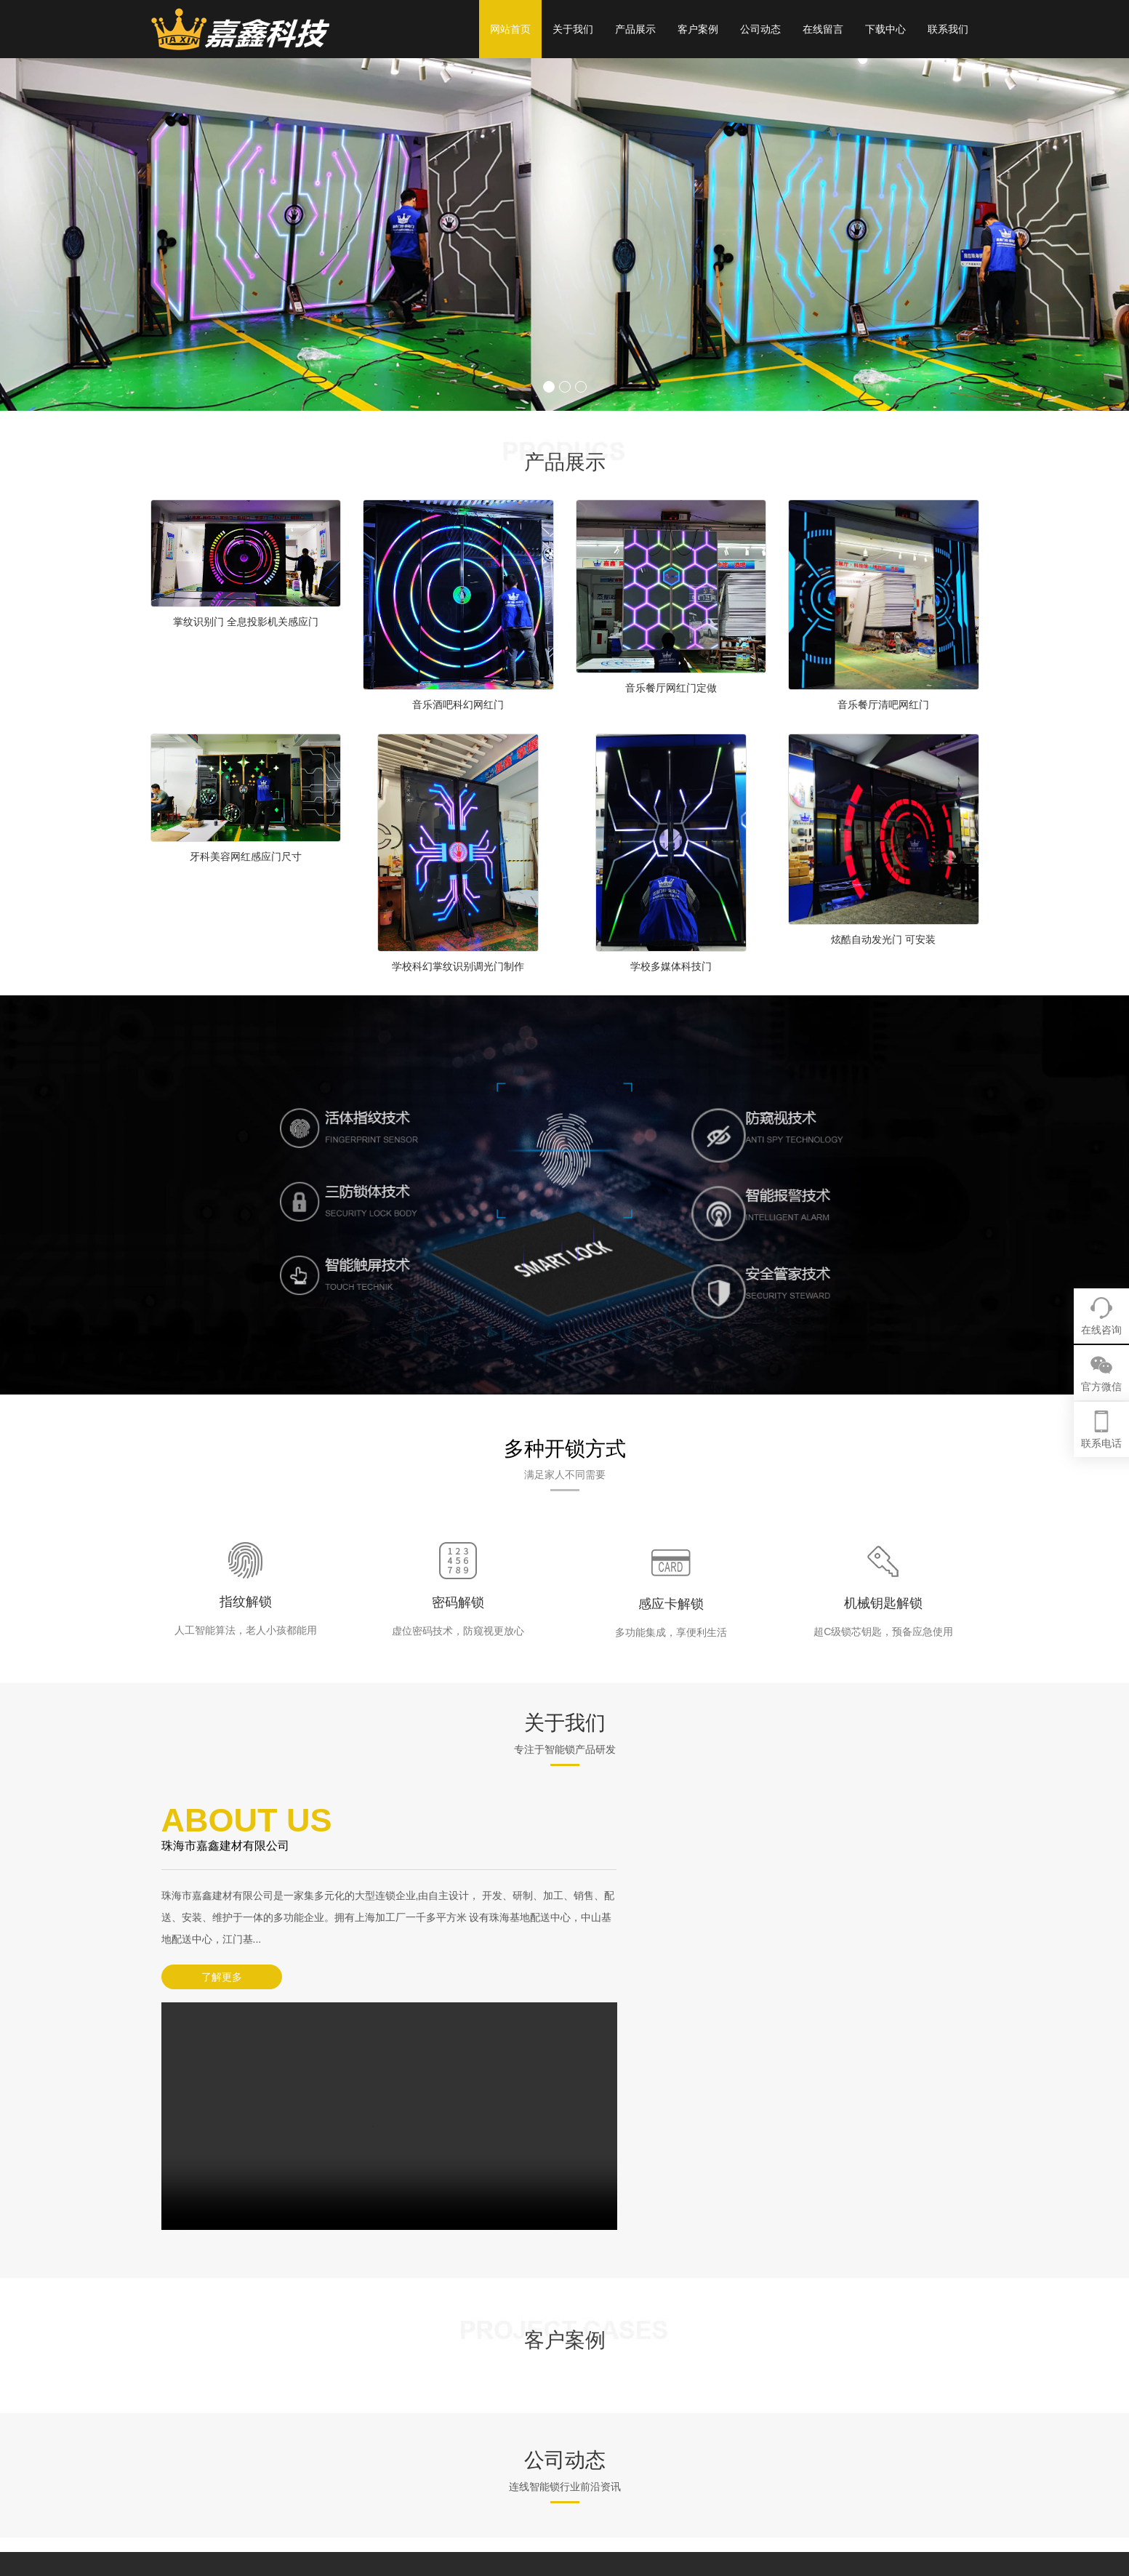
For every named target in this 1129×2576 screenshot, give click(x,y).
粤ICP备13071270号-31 (457, 2475)
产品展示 (635, 29)
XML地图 (383, 2497)
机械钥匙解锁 (883, 1603)
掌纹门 (689, 2439)
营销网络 (607, 2439)
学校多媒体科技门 (671, 966)
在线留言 (823, 29)
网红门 (689, 2396)
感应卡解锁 (671, 1604)
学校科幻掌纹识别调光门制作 (458, 966)
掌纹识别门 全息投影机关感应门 (245, 621)
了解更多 (212, 1977)
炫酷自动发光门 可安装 (883, 939)
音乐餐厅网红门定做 (671, 688)
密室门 (689, 2461)
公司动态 (760, 29)
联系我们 (948, 29)
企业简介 (607, 2396)
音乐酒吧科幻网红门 (458, 704)
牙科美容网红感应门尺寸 (246, 856)
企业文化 (607, 2417)
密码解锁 (458, 1602)
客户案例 (698, 29)
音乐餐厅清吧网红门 (883, 704)
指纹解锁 (246, 1601)
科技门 (689, 2417)
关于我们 (573, 29)
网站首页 (510, 29)
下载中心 (885, 29)
